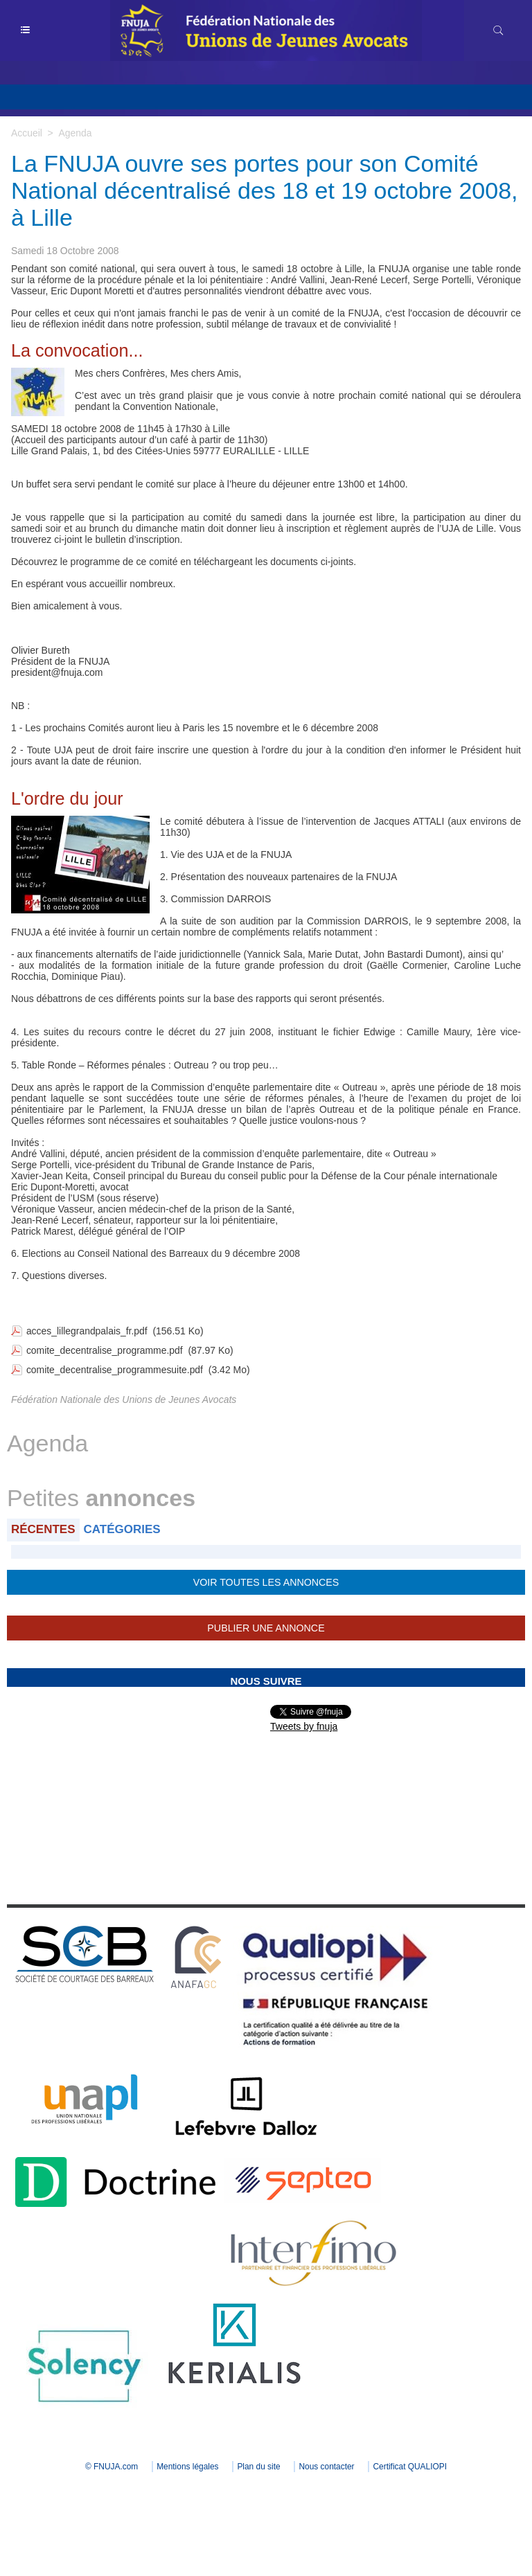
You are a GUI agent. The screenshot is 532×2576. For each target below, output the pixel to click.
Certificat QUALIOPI (412, 2466)
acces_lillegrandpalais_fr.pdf (87, 1330)
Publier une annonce (266, 1628)
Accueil (26, 132)
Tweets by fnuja (303, 1726)
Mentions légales (186, 2466)
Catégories (122, 1529)
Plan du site (259, 2466)
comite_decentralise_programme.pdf (105, 1350)
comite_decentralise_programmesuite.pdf (115, 1369)
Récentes (43, 1529)
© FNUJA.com (109, 2466)
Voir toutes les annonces (265, 1582)
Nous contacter (328, 2466)
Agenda (74, 132)
